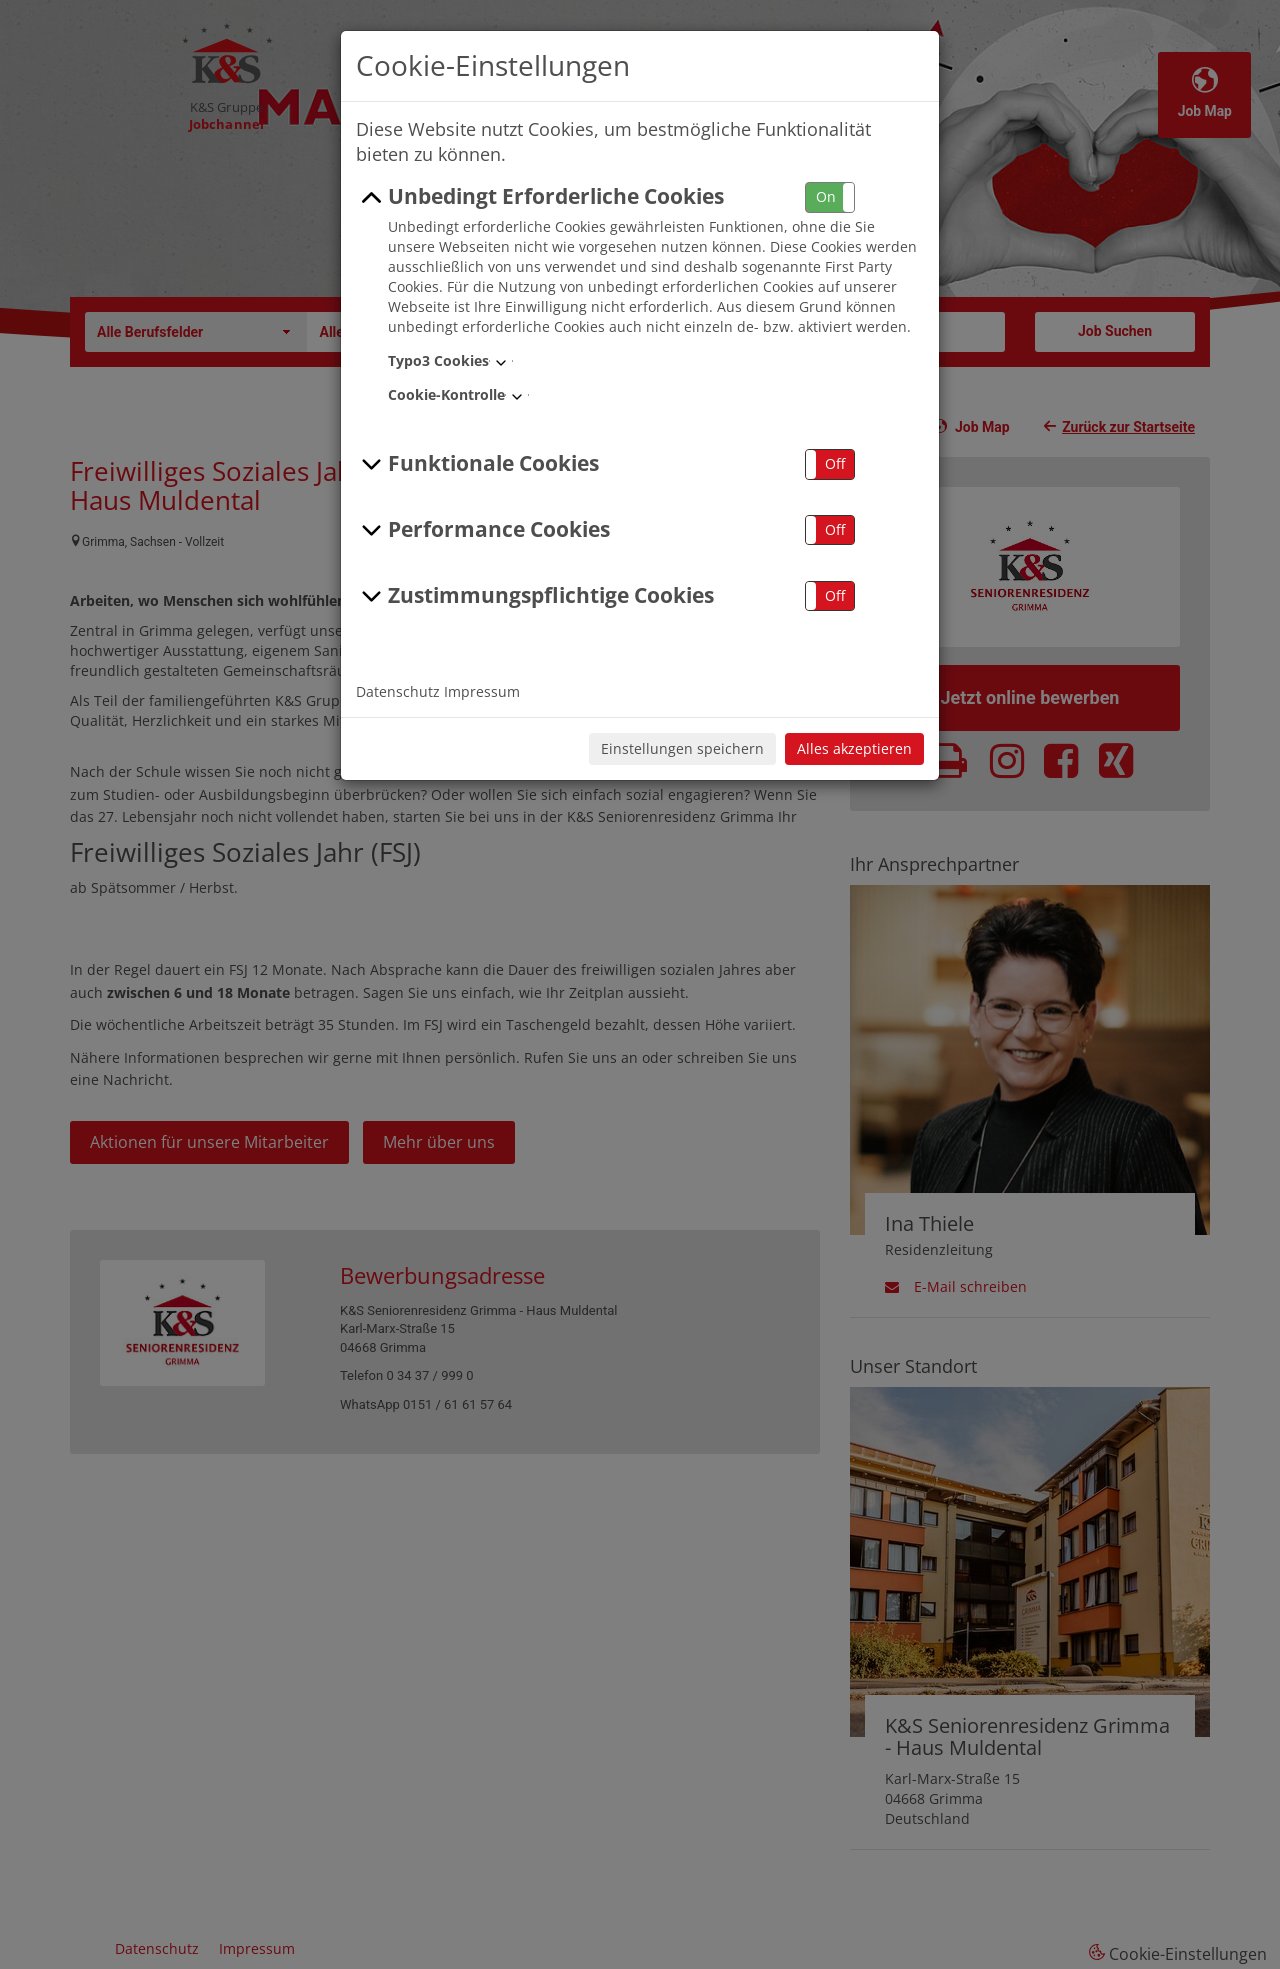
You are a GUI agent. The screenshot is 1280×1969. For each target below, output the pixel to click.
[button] (830, 197)
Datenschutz (398, 691)
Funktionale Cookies (477, 464)
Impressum (482, 691)
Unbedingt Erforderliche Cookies (540, 197)
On (826, 196)
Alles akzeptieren (854, 748)
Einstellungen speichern (682, 748)
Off (835, 463)
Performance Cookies (483, 530)
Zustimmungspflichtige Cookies (535, 596)
